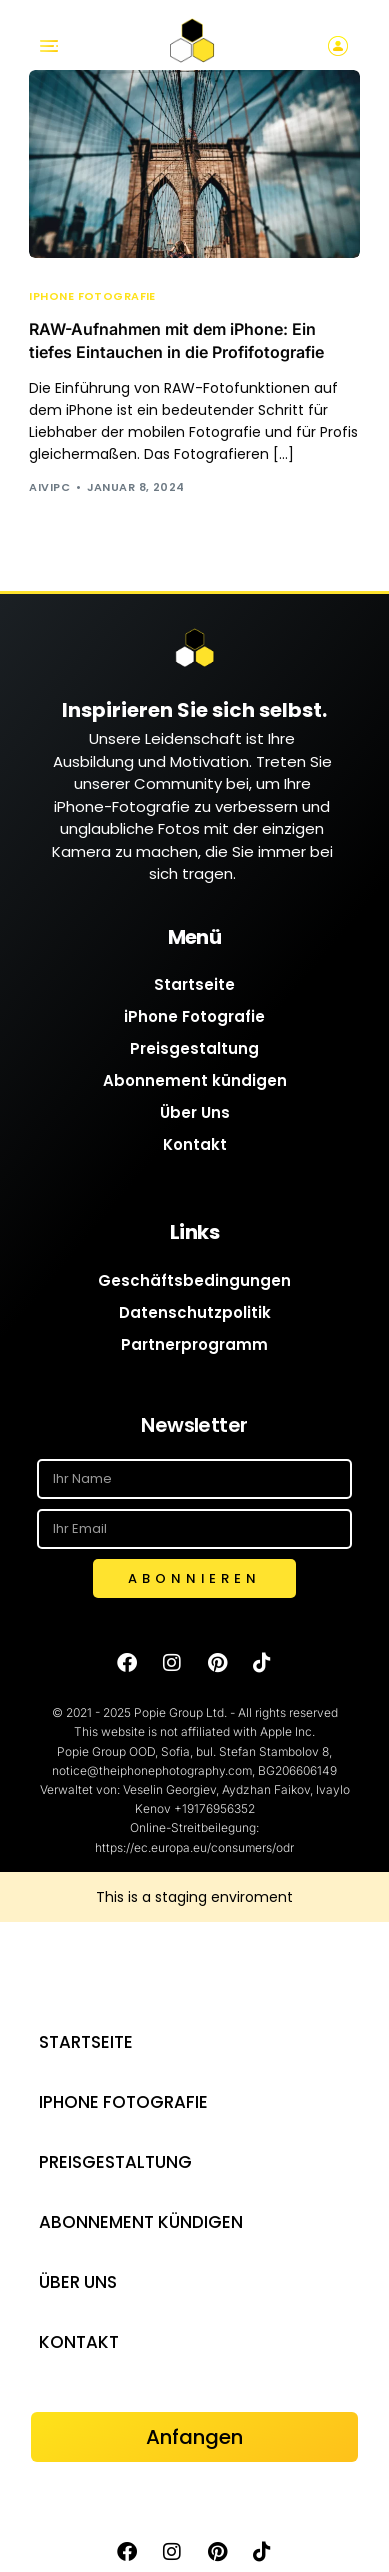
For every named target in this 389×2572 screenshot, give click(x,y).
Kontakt (195, 1144)
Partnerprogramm (194, 1344)
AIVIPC (49, 487)
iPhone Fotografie (92, 296)
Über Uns (195, 1112)
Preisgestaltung (194, 1048)
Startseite (194, 984)
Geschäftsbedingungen (194, 1280)
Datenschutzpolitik (195, 1312)
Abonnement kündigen (195, 1080)
